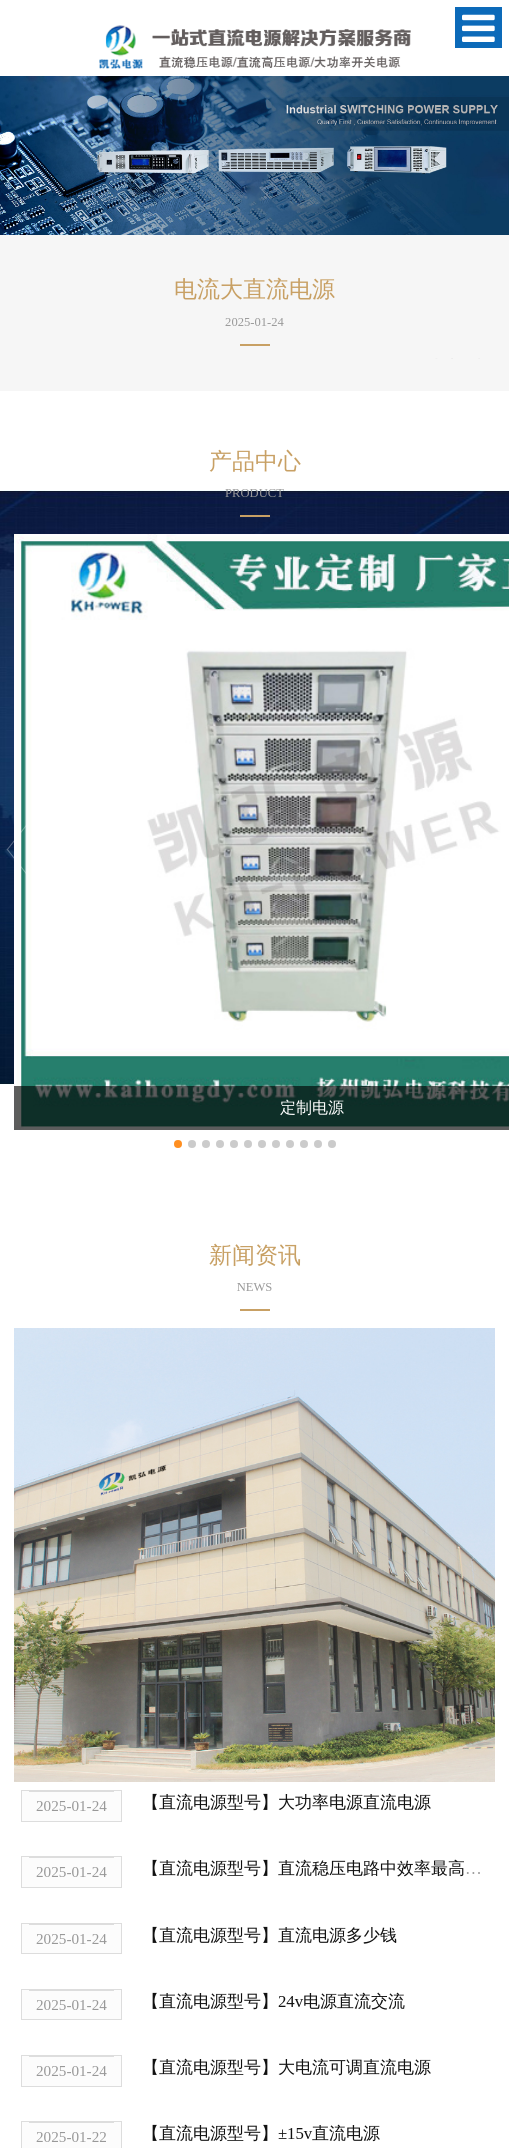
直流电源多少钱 (337, 1935)
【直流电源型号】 (210, 1802)
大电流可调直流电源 (354, 2067)
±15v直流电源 (329, 2133)
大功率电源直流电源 (354, 1802)
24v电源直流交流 (341, 2001)
